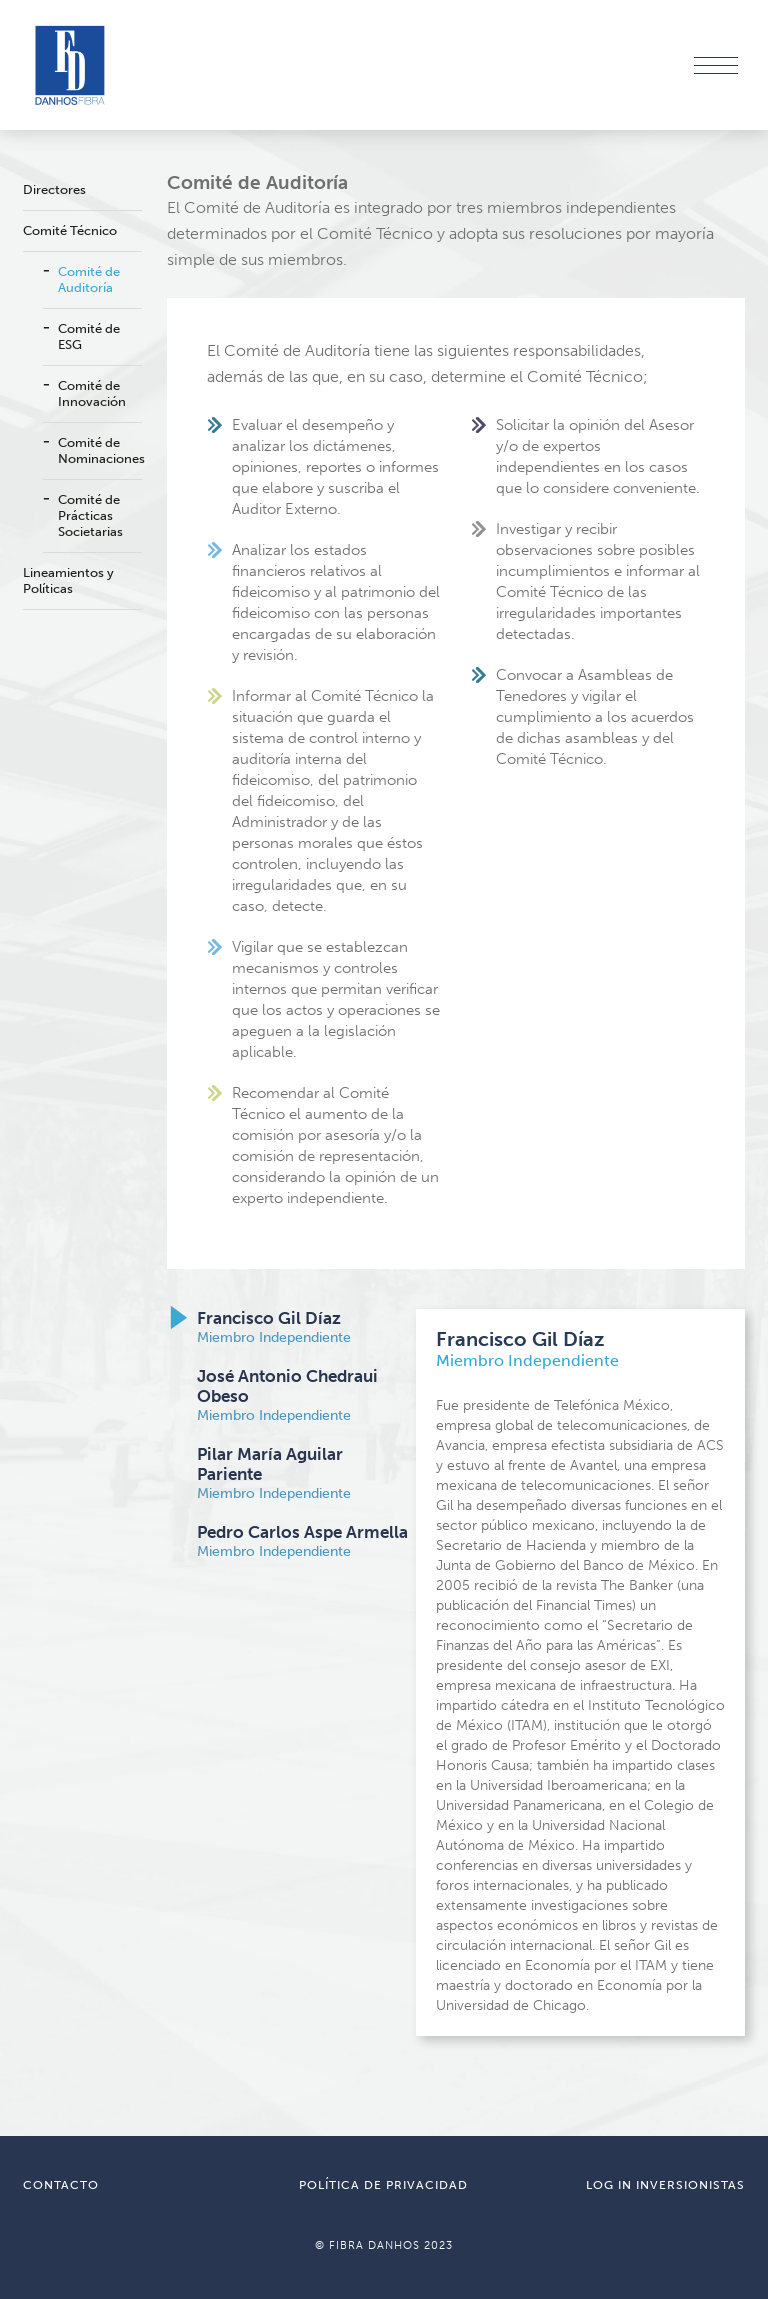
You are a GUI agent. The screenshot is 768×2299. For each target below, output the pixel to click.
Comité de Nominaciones (100, 450)
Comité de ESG (89, 336)
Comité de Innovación (92, 393)
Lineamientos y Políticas (68, 580)
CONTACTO (61, 2185)
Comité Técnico (70, 230)
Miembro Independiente (274, 1327)
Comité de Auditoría (89, 279)
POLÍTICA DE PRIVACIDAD (383, 2185)
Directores (54, 189)
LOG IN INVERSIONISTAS (665, 2185)
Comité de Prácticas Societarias (90, 515)
